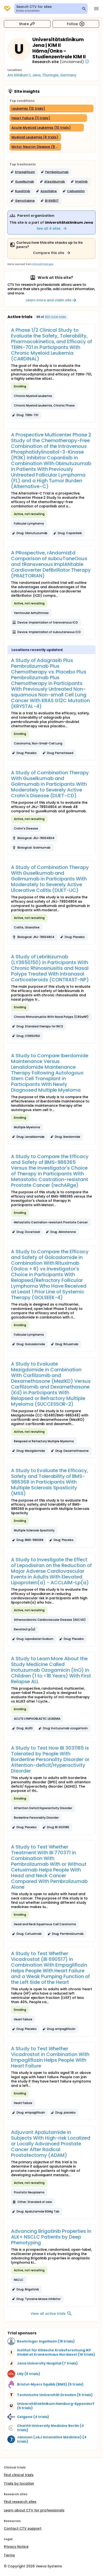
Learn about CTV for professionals (34, 2510)
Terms (9, 2555)
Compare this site (52, 252)
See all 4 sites (52, 228)
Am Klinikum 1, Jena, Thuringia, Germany (41, 75)
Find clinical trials (19, 2475)
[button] (24, 172)
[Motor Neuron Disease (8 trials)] (35, 147)
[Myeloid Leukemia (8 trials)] (35, 137)
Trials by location (19, 2483)
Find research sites (20, 2501)
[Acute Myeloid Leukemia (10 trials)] (46, 127)
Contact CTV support (22, 2528)
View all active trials (51, 2313)
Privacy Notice (16, 2546)
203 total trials (55, 317)
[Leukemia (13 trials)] (51, 108)
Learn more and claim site (51, 300)
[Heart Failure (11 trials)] (48, 118)
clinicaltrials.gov (42, 264)
